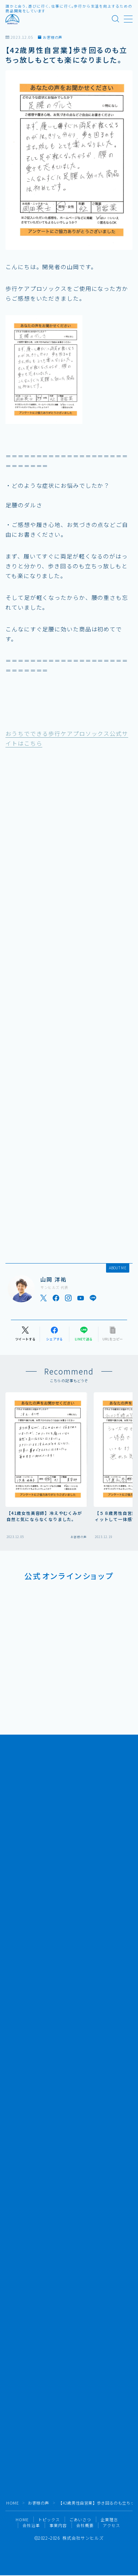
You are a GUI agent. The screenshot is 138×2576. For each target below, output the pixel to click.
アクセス (111, 2525)
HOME (12, 2503)
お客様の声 (50, 37)
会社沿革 (31, 2525)
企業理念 (109, 2519)
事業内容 (58, 2525)
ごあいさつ (80, 2519)
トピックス (49, 2519)
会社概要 (85, 2525)
